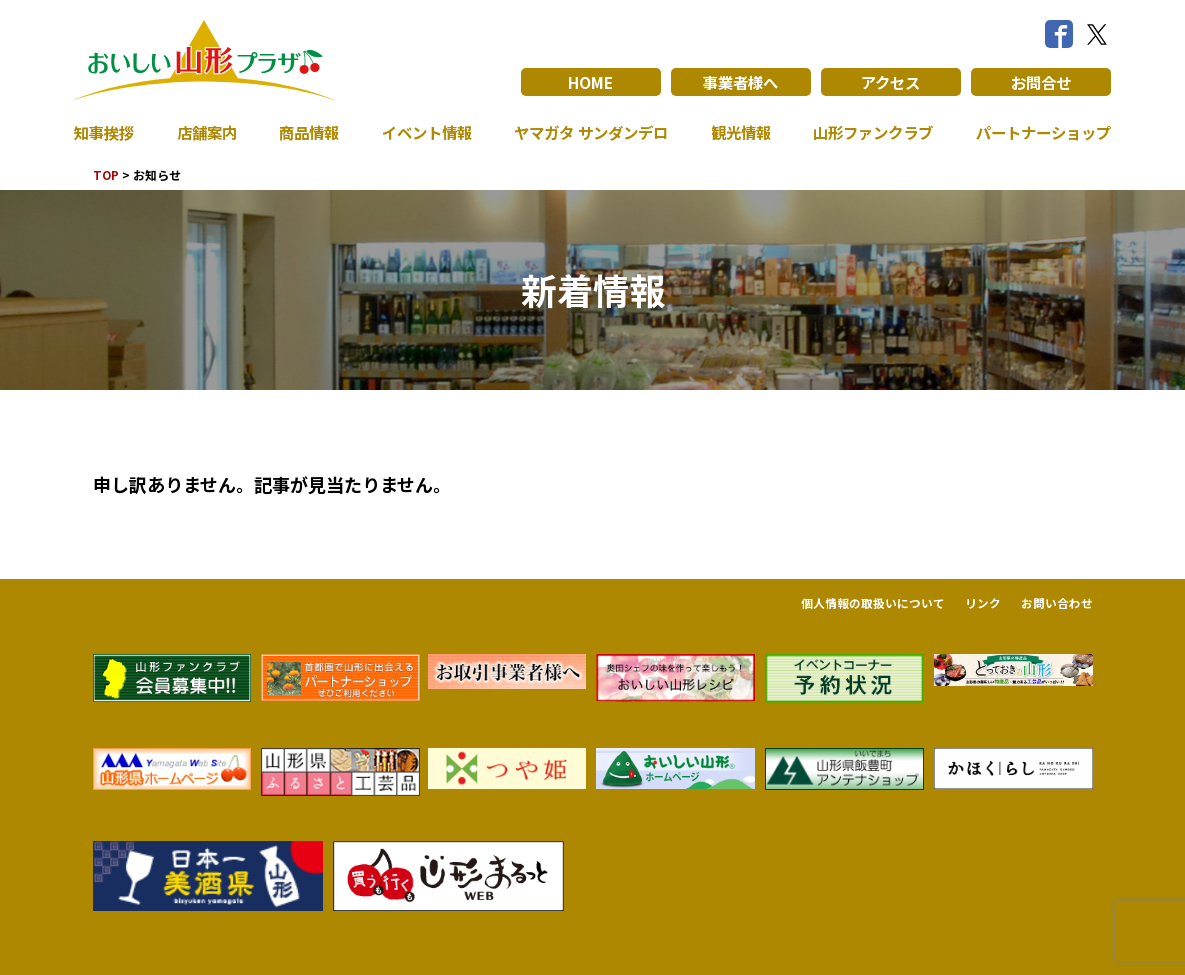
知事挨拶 (106, 132)
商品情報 (305, 132)
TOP (106, 174)
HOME (590, 82)
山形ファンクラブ (867, 132)
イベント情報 (421, 132)
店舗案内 (206, 132)
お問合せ (1041, 82)
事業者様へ (741, 82)
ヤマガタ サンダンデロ (586, 132)
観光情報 (736, 132)
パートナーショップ (1039, 132)
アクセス (890, 82)
